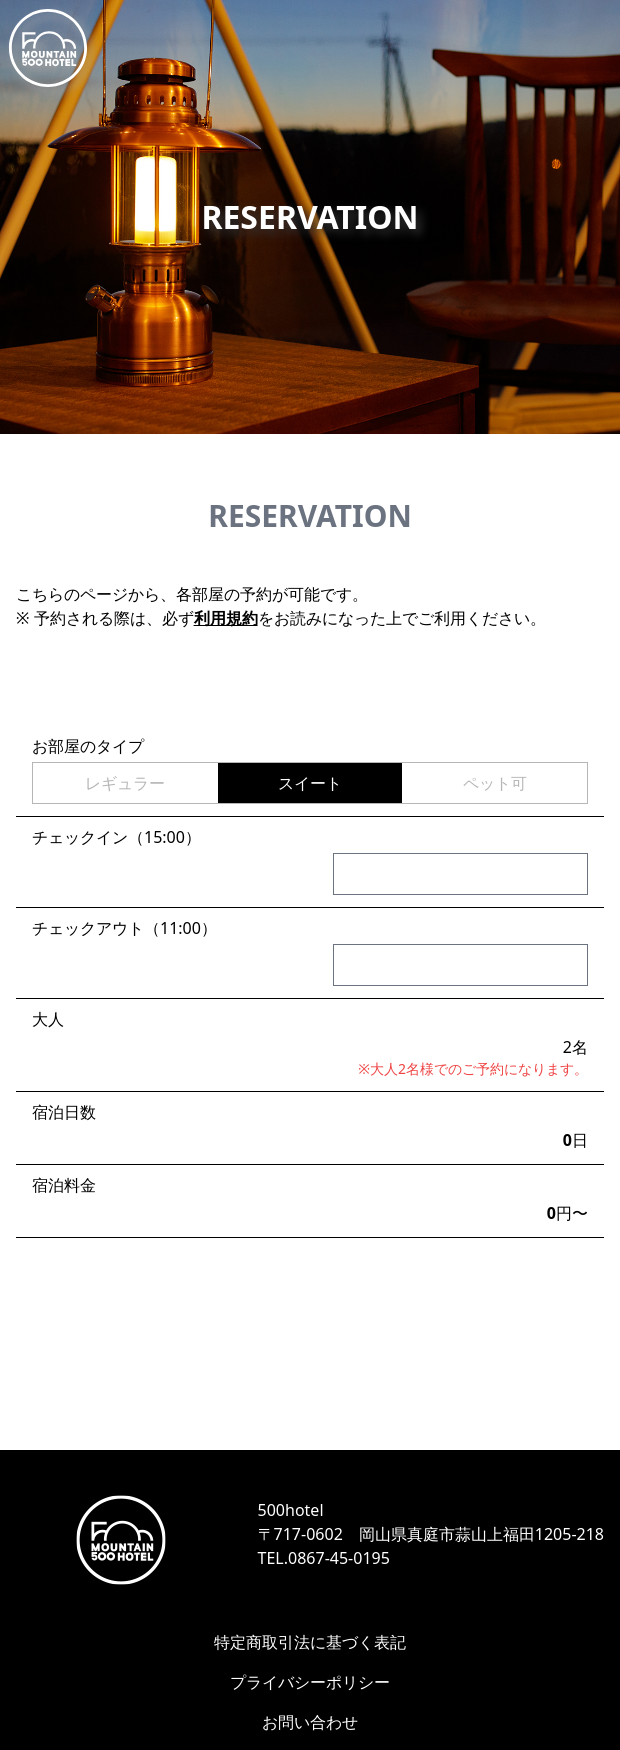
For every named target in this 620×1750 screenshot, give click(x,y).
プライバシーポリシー (310, 1682)
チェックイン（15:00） (116, 837)
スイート (310, 783)
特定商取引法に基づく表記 (310, 1642)
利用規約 (226, 618)
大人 (48, 1019)
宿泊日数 (64, 1112)
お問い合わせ (310, 1722)
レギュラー (125, 783)
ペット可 (495, 783)
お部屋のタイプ (88, 746)
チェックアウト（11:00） (124, 928)
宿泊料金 (64, 1185)
